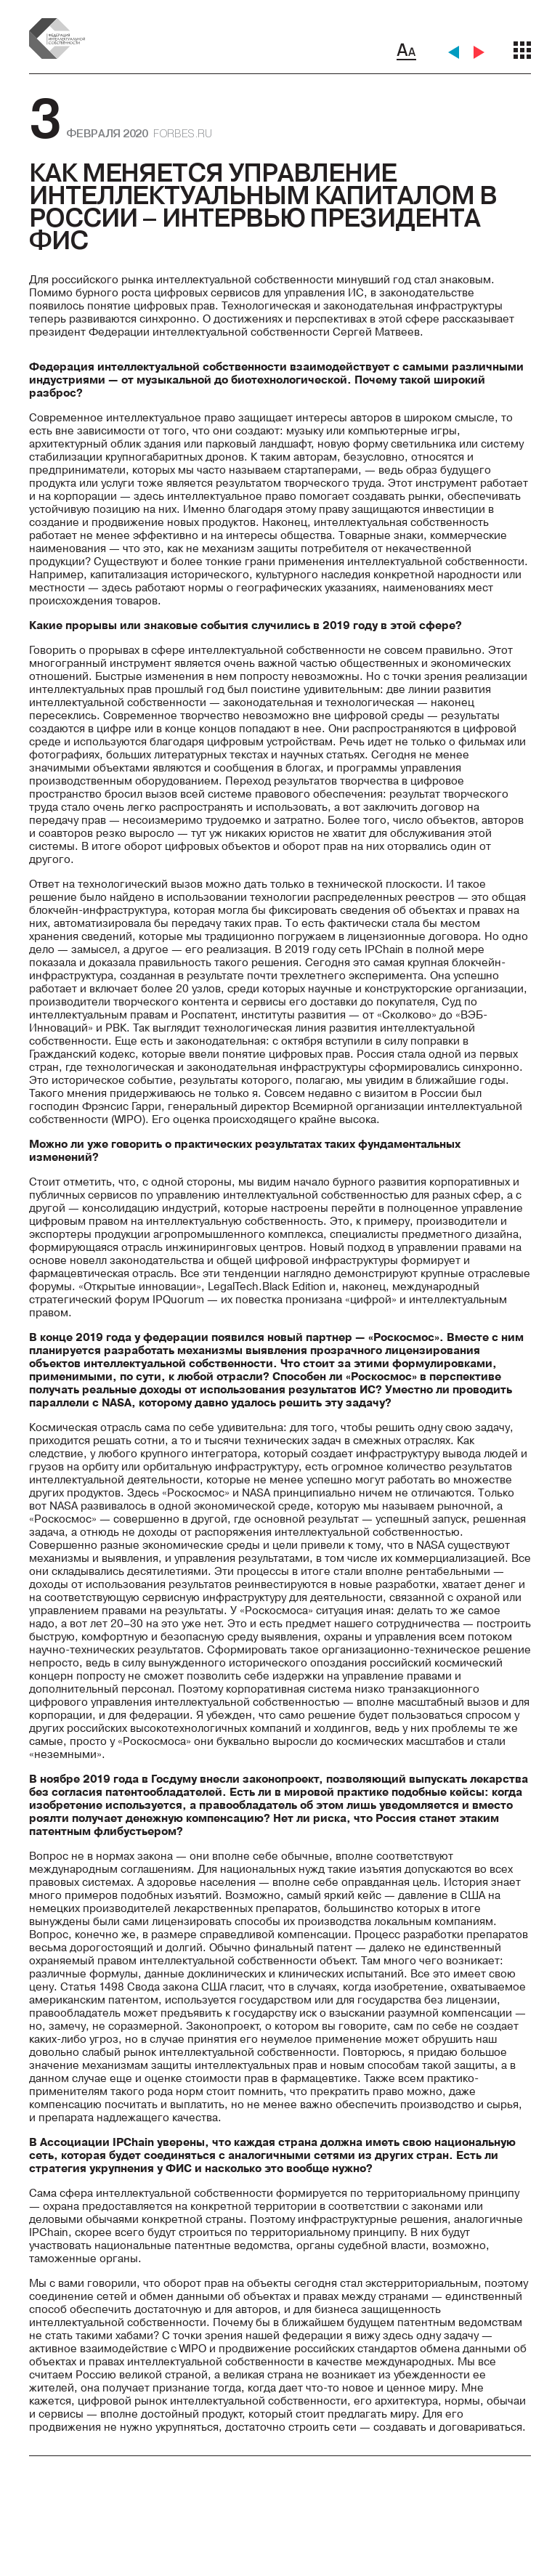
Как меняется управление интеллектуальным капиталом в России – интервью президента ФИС (263, 206)
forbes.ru (182, 133)
